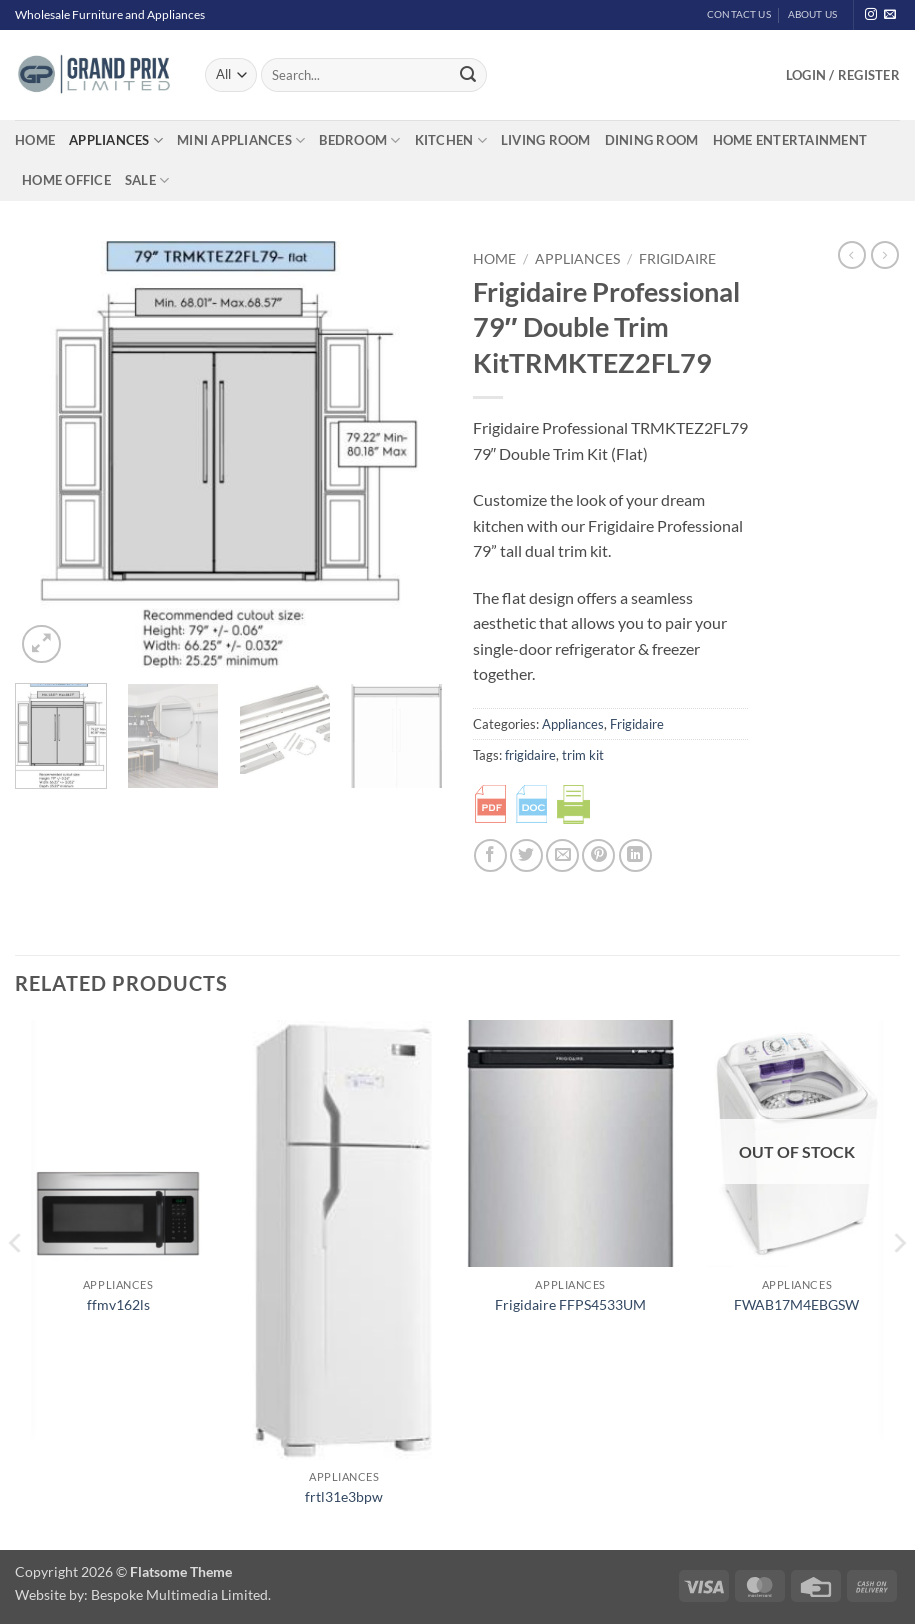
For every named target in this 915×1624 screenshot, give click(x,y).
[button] (843, 75)
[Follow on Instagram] (871, 15)
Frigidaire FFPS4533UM (570, 1304)
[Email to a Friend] (562, 855)
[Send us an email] (890, 15)
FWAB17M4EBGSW (796, 1304)
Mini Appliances (241, 140)
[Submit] (468, 75)
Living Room (546, 140)
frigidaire (530, 755)
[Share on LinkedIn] (635, 855)
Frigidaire (677, 259)
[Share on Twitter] (526, 855)
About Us (813, 14)
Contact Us (739, 14)
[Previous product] (885, 255)
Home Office (66, 180)
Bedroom (359, 140)
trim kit (583, 755)
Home (35, 140)
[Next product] (852, 255)
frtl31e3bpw (344, 1496)
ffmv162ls (118, 1304)
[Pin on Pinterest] (598, 855)
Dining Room (652, 140)
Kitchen (451, 140)
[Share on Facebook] (490, 855)
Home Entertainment (790, 140)
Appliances (116, 140)
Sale (147, 180)
